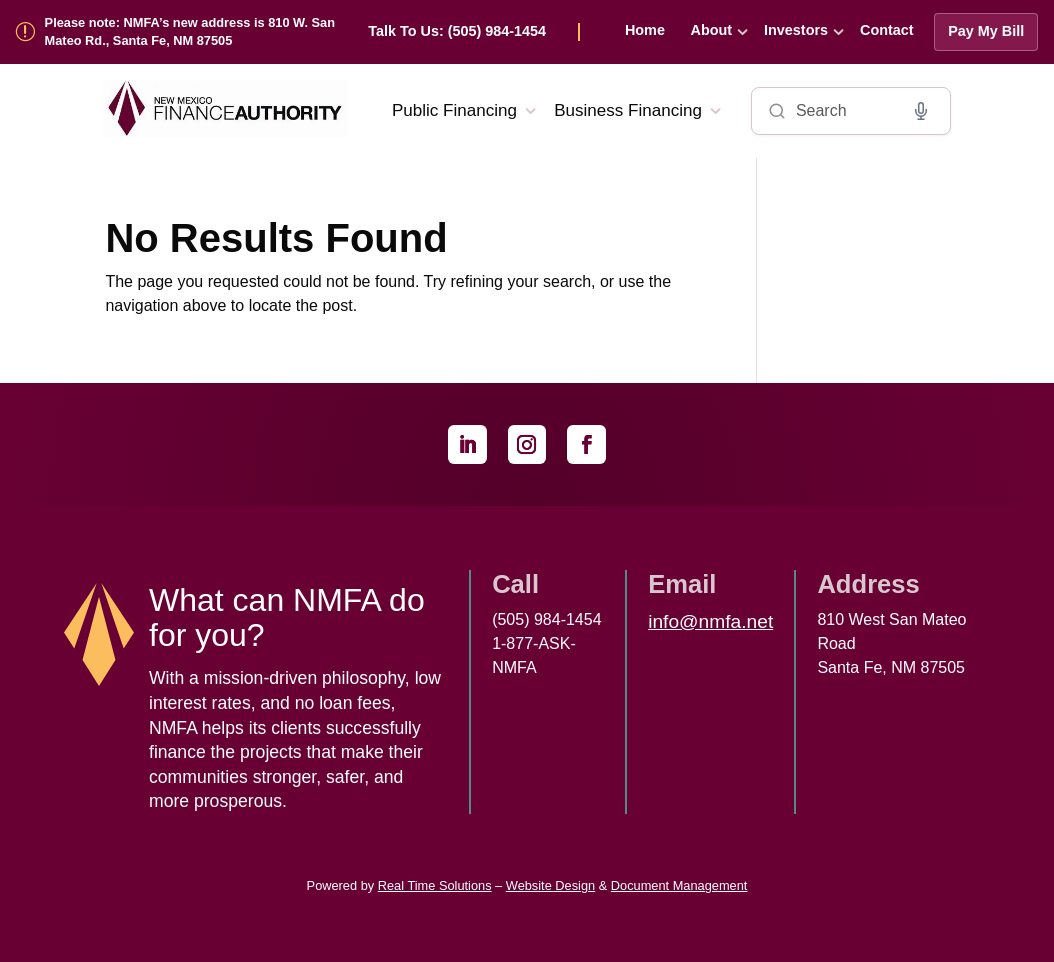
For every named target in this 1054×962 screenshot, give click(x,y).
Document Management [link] (679, 885)
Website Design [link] (550, 885)
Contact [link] (887, 30)
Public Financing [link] (454, 110)
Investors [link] (796, 30)
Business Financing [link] (628, 110)
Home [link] (645, 30)
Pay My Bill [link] (986, 31)
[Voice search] (921, 111)
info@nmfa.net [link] (710, 621)
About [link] (712, 30)
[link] (474, 31)
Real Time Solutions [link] (435, 885)
